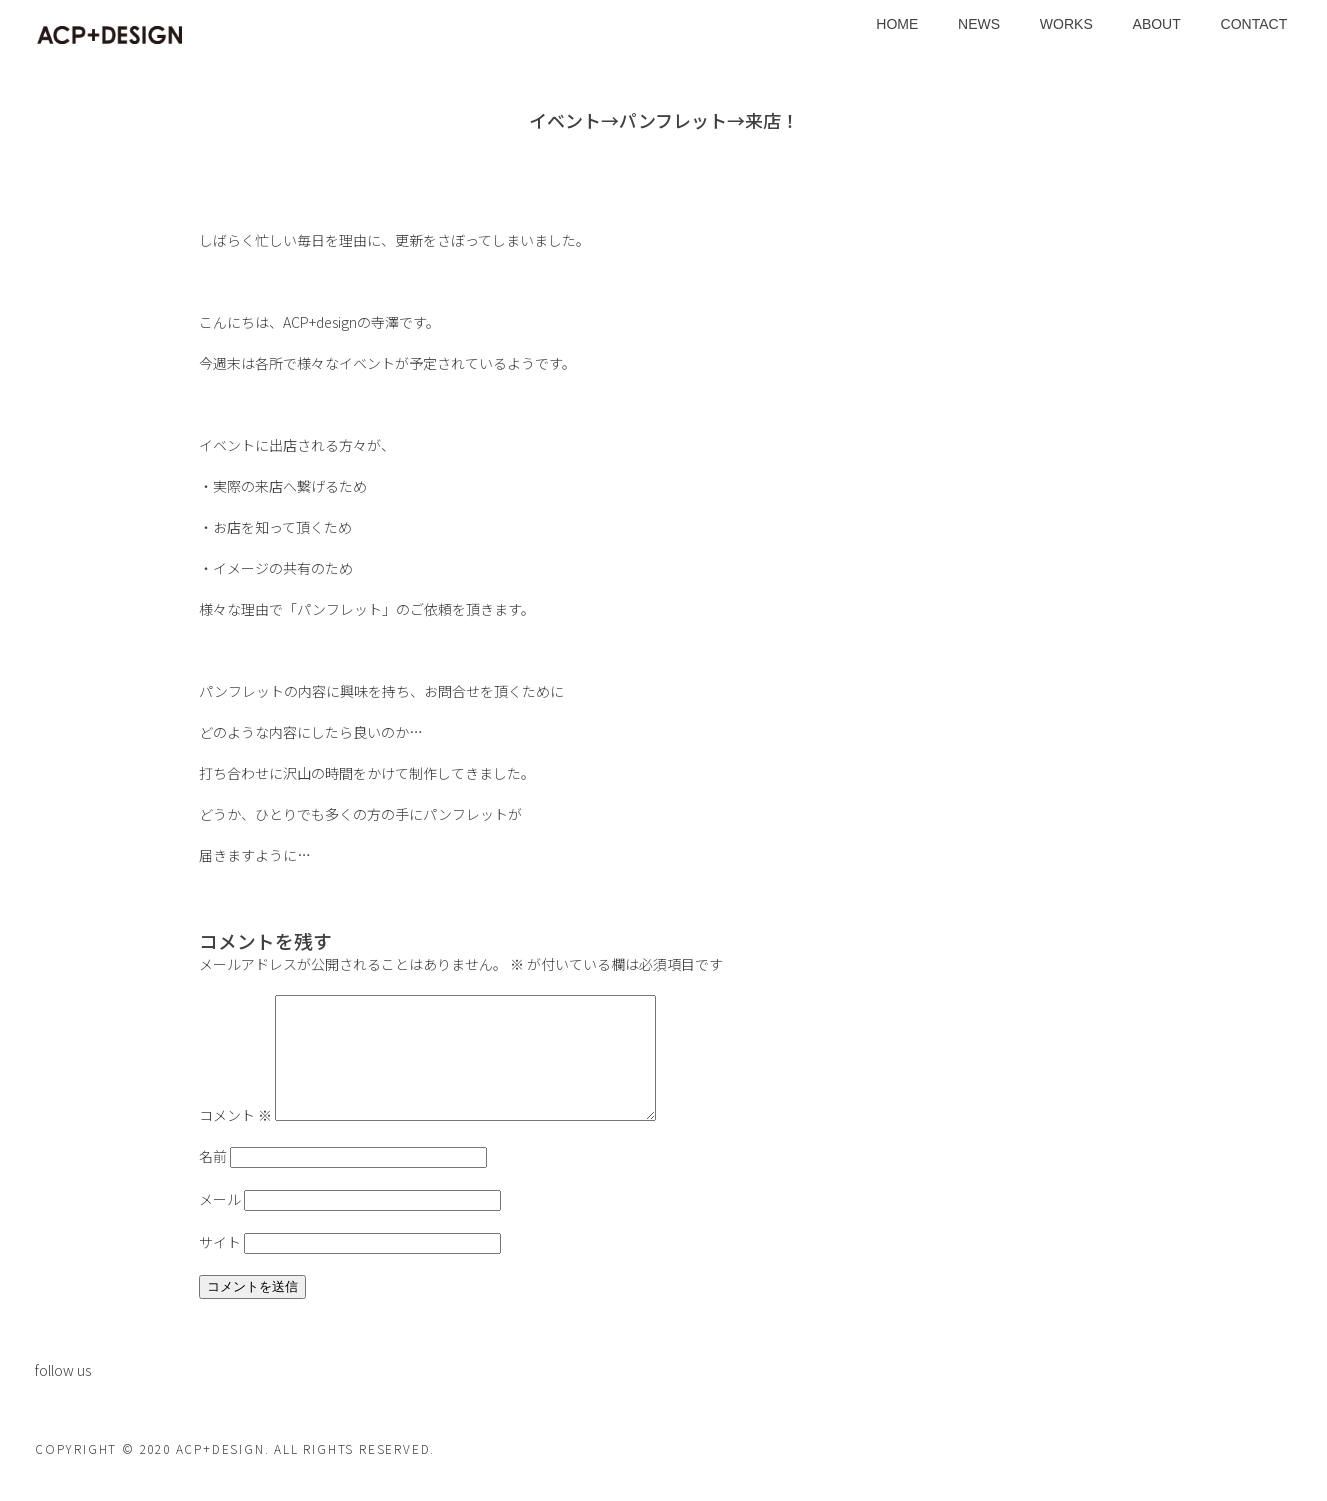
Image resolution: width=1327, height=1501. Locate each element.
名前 (213, 1180)
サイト (220, 1266)
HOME (897, 24)
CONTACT (1254, 24)
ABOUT (1157, 24)
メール (220, 1223)
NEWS (979, 24)
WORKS (1066, 24)
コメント (235, 1139)
